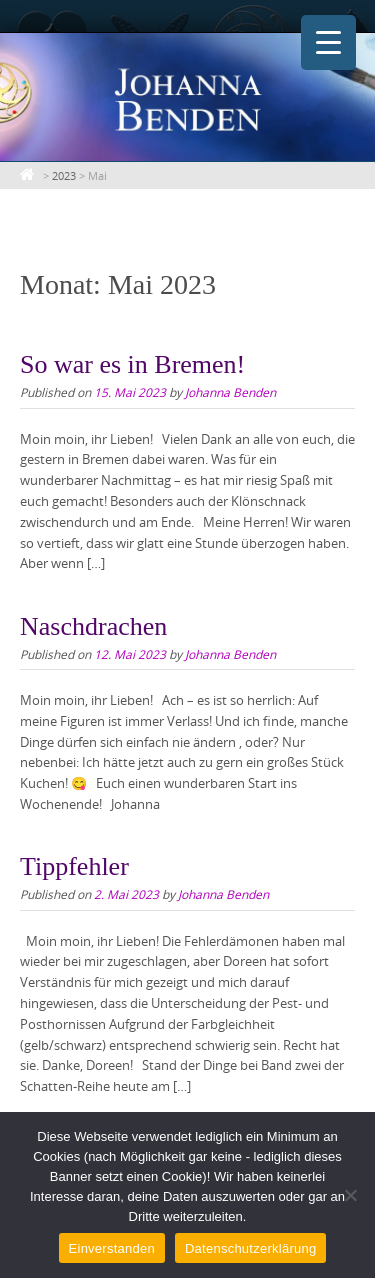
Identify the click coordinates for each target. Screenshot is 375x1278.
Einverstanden (112, 1248)
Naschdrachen (93, 626)
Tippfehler (74, 866)
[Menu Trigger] (328, 42)
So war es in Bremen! (132, 364)
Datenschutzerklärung (250, 1248)
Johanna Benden (230, 392)
